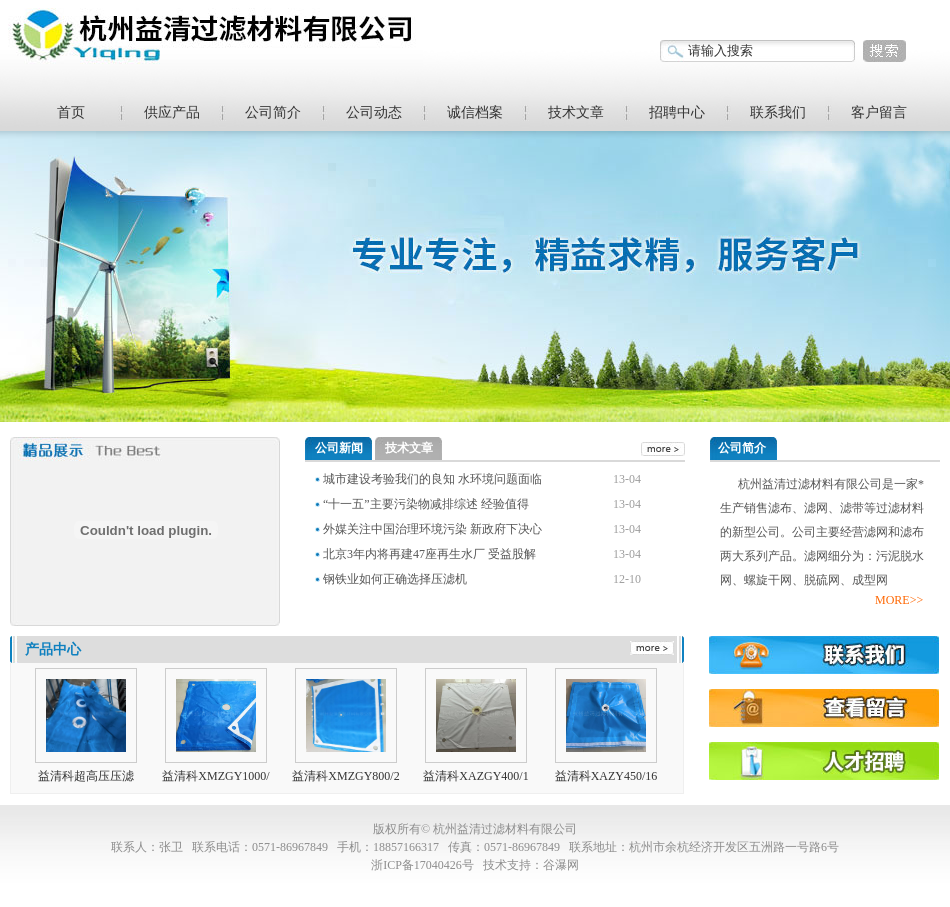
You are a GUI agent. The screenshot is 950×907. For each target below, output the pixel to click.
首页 (71, 112)
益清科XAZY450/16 (606, 776)
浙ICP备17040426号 (422, 865)
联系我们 (778, 112)
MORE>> (899, 600)
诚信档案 (475, 112)
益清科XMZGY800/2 (345, 776)
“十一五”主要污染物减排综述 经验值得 (426, 504)
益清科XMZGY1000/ (215, 776)
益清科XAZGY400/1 (475, 776)
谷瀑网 (561, 865)
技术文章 (576, 112)
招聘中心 (677, 112)
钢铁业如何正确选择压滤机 (395, 579)
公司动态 (374, 112)
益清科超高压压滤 (86, 776)
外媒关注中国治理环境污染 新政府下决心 (432, 529)
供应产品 (172, 112)
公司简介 (273, 112)
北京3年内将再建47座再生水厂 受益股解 (429, 554)
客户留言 (879, 112)
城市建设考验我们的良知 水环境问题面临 (432, 479)
